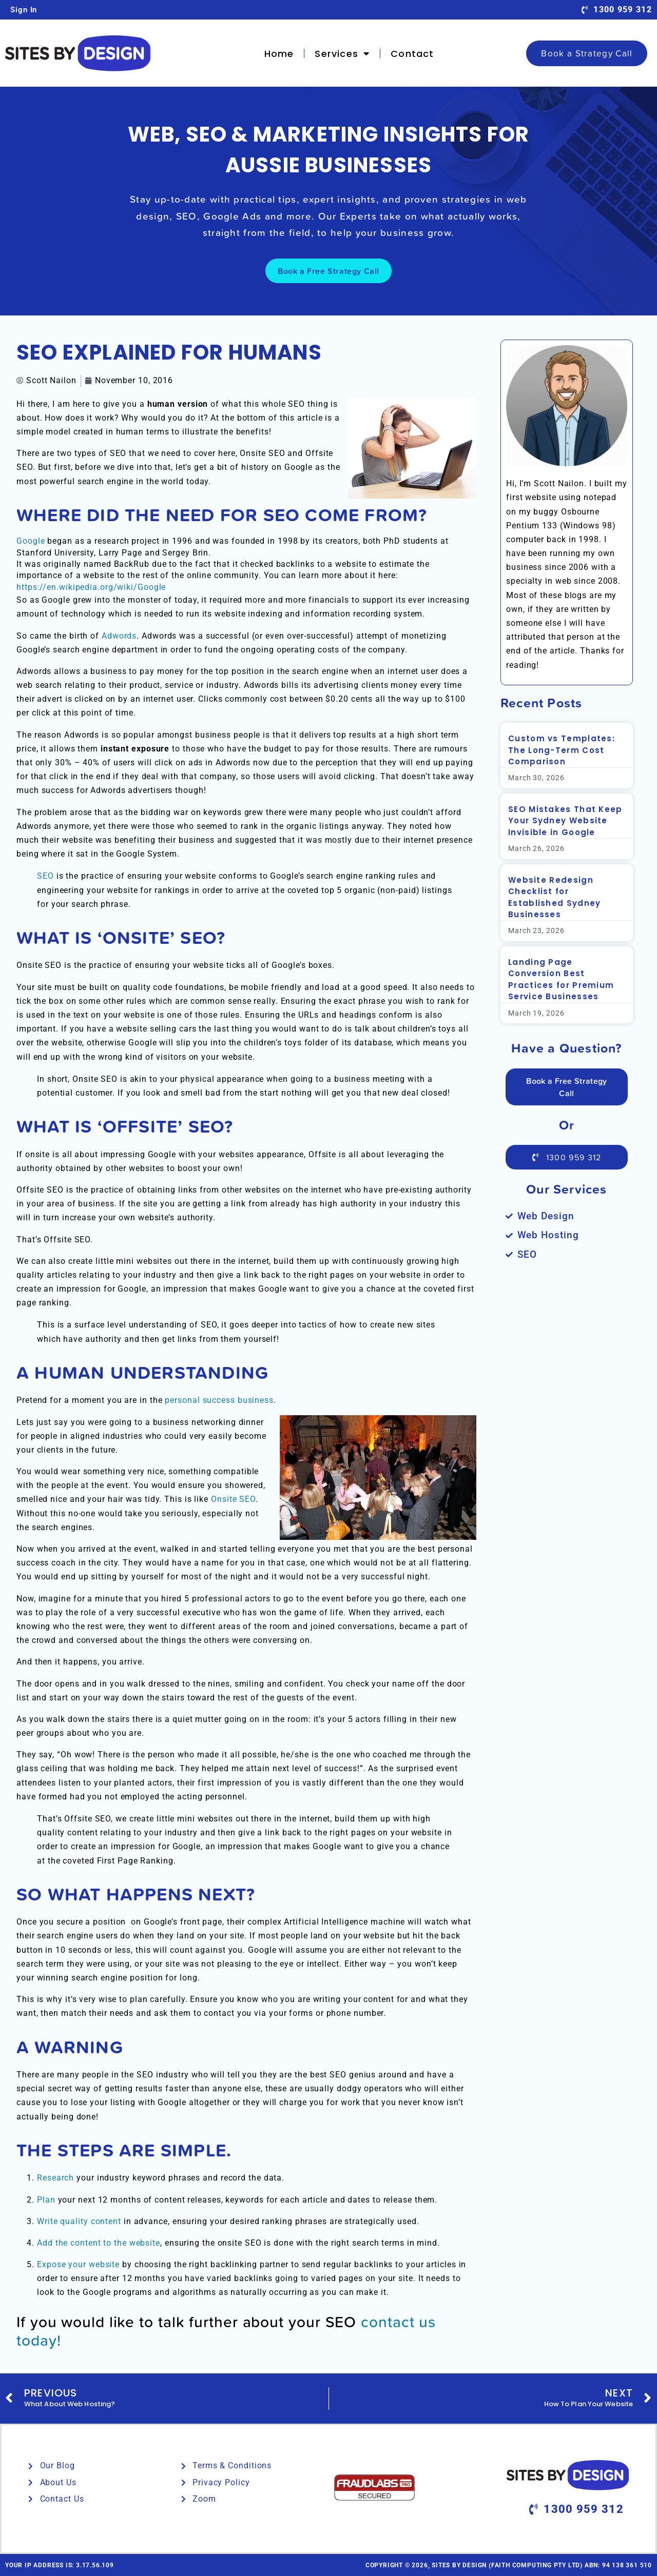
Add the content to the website (98, 2243)
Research (55, 2178)
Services (342, 53)
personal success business (219, 1400)
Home (279, 53)
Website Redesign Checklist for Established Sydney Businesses (554, 897)
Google (30, 541)
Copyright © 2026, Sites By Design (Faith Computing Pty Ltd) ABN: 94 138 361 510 (508, 2565)
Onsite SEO (233, 1499)
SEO (45, 876)
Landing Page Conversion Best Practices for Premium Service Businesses (561, 979)
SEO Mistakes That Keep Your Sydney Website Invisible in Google (565, 821)
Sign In (23, 9)
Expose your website (78, 2264)
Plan (46, 2200)
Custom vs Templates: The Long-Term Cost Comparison (561, 750)
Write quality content (79, 2221)
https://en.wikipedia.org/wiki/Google (91, 587)
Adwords (119, 636)
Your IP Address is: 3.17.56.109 (59, 2565)
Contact (412, 53)
